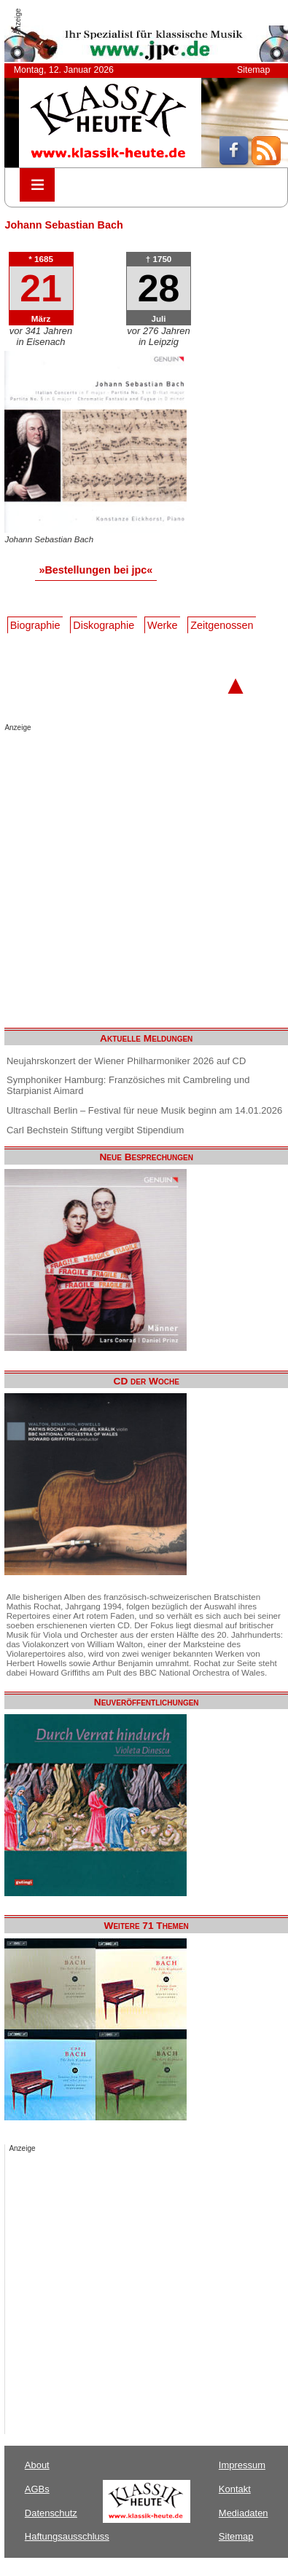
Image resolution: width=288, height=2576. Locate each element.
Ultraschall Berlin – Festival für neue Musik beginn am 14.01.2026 (144, 1110)
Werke (162, 625)
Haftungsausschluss (67, 2536)
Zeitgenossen (221, 625)
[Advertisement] (136, 875)
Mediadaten (243, 2513)
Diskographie (103, 625)
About (37, 2465)
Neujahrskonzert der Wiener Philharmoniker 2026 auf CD (126, 1060)
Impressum (242, 2465)
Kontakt (235, 2489)
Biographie (35, 625)
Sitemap (253, 70)
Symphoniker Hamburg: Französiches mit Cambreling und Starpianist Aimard (128, 1085)
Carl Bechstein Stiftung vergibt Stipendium (95, 1130)
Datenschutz (51, 2513)
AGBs (37, 2489)
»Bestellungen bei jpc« (95, 570)
